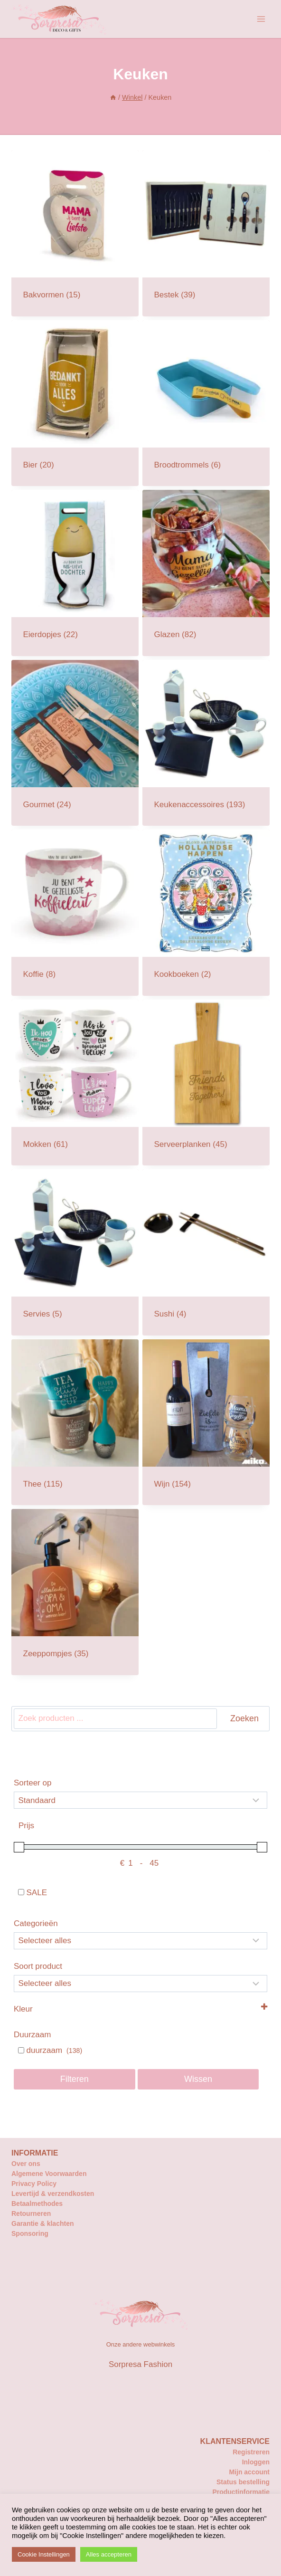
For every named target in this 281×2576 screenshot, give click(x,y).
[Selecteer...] (140, 1983)
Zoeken (244, 1718)
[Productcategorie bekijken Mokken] (75, 1083)
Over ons (25, 2163)
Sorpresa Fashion (140, 2364)
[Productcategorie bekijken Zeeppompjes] (75, 1592)
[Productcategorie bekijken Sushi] (206, 1252)
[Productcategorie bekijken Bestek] (206, 233)
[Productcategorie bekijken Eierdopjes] (75, 573)
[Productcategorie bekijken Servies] (75, 1252)
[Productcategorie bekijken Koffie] (75, 913)
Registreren (251, 2452)
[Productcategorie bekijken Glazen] (206, 573)
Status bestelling (243, 2482)
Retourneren (31, 2213)
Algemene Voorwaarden (48, 2173)
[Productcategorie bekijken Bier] (75, 403)
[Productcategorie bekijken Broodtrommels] (206, 403)
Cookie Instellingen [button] (44, 2554)
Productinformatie (241, 2492)
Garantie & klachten (42, 2223)
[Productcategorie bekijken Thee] (75, 1422)
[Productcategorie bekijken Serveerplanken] (206, 1083)
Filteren (74, 2079)
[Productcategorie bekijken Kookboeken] (206, 913)
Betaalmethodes (37, 2203)
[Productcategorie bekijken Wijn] (206, 1422)
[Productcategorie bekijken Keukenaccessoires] (206, 743)
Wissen (198, 2079)
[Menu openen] (261, 18)
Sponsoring (29, 2233)
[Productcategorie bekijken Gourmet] (75, 743)
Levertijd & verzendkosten (52, 2193)
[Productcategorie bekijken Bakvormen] (75, 233)
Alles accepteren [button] (108, 2554)
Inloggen (256, 2462)
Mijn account (249, 2472)
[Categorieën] (140, 1940)
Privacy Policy (33, 2183)
